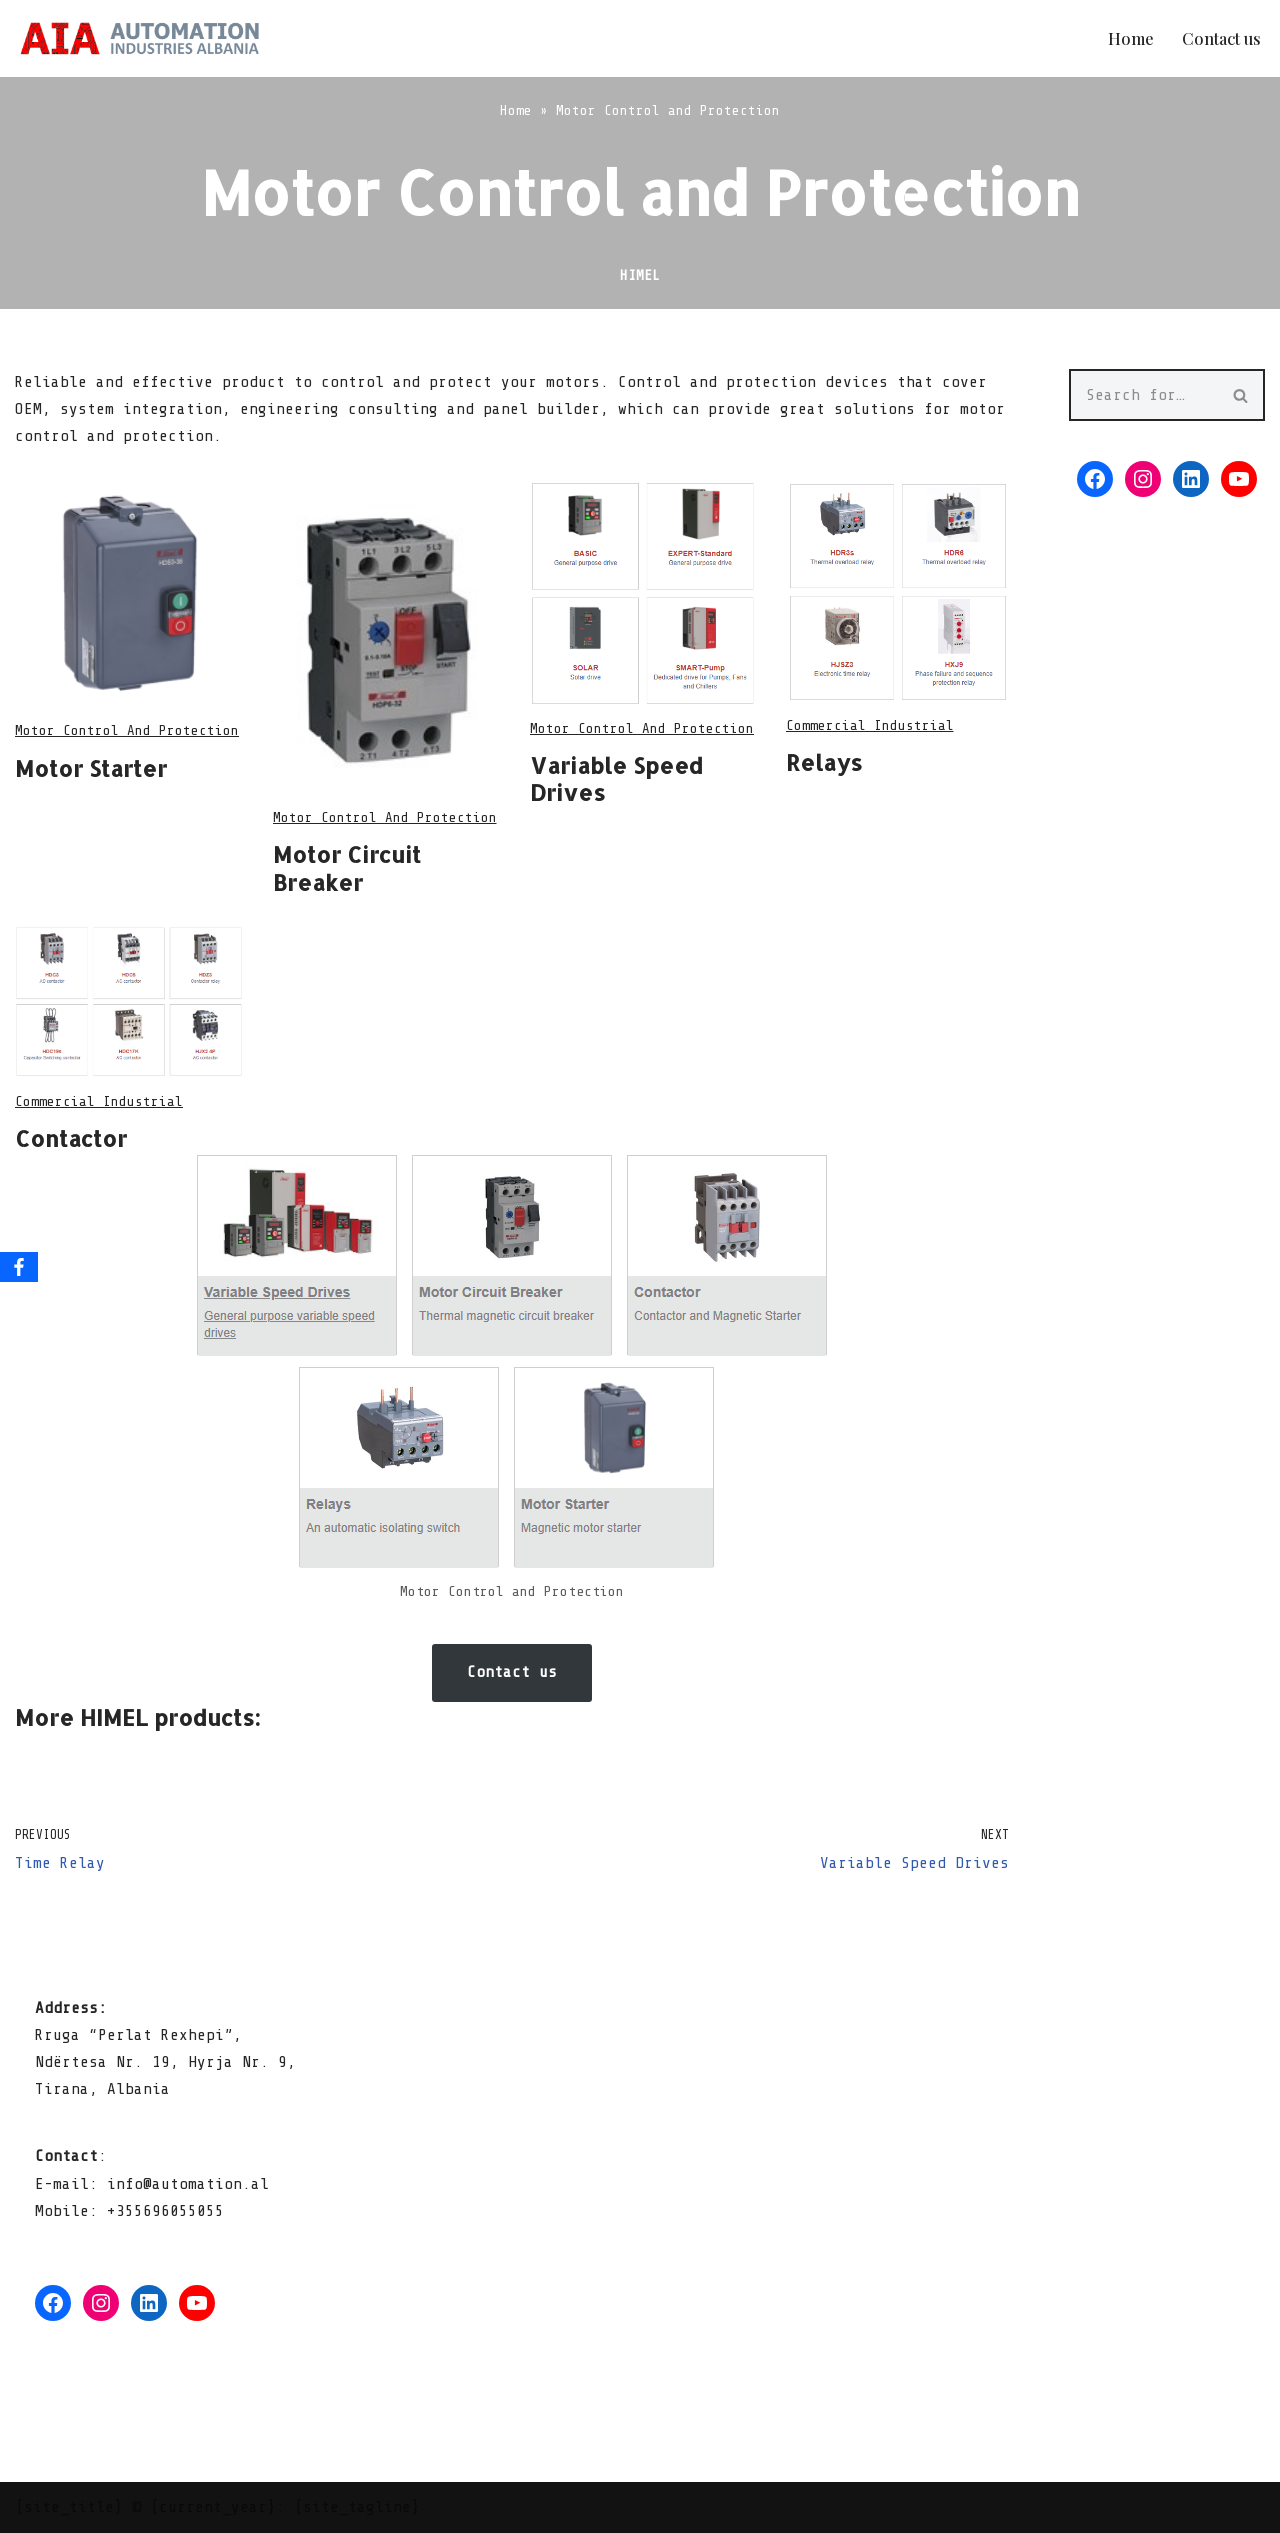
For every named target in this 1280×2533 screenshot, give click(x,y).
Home (1131, 38)
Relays (824, 762)
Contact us (1221, 38)
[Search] (1143, 395)
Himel (640, 275)
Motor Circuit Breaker (347, 868)
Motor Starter (91, 768)
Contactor (71, 1138)
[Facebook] (19, 1267)
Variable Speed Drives (616, 779)
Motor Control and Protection (127, 730)
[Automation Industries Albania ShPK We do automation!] (140, 38)
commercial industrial (870, 725)
